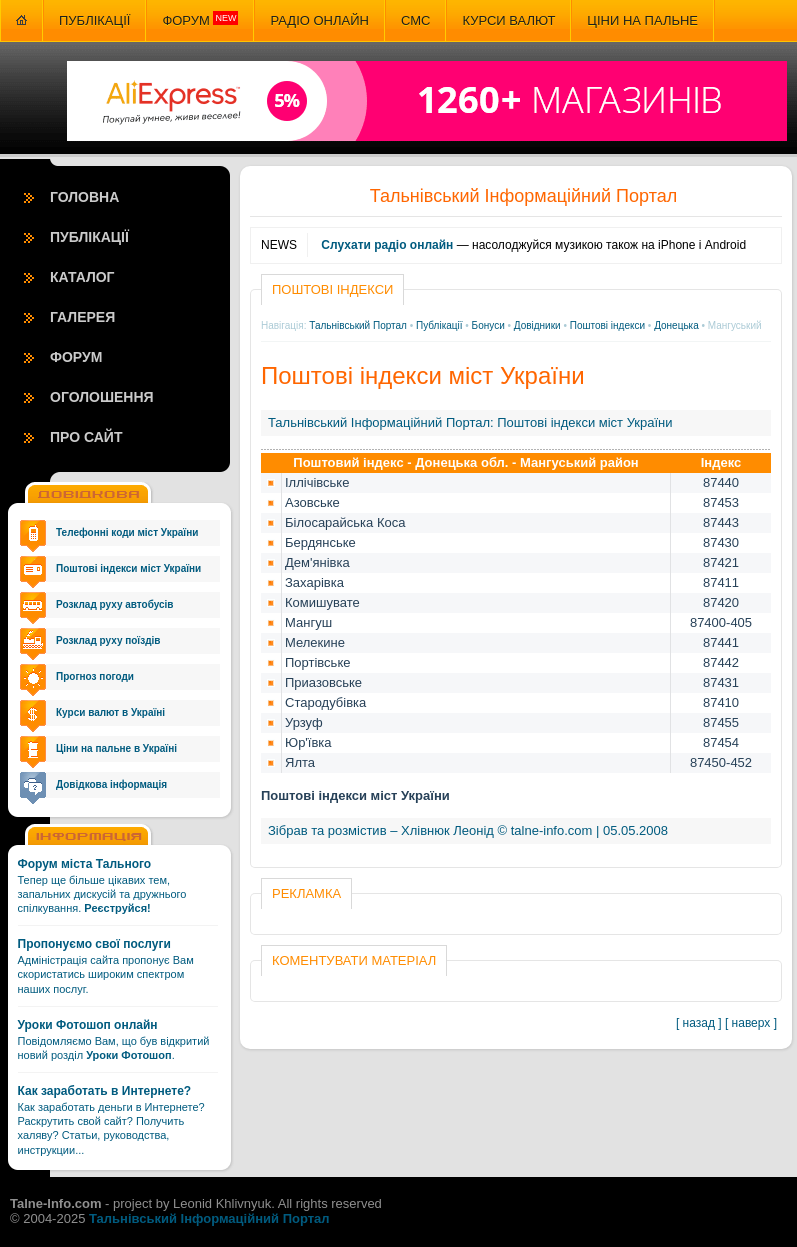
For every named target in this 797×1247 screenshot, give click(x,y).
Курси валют (508, 20)
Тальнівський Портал (358, 325)
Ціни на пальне (642, 20)
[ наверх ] (751, 1023)
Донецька (676, 325)
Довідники (537, 325)
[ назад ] (699, 1023)
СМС (415, 20)
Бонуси (488, 325)
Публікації (94, 20)
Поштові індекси (607, 325)
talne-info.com (552, 830)
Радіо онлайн (319, 20)
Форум (200, 20)
